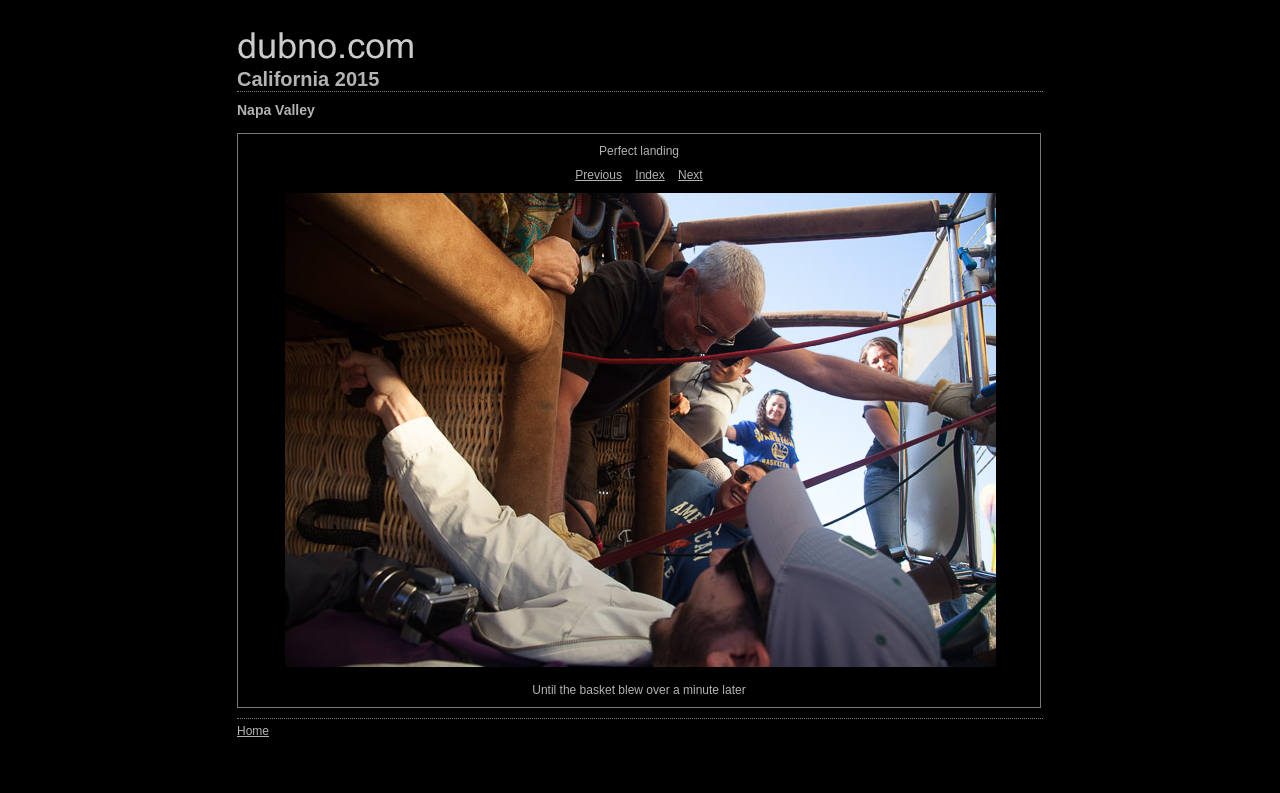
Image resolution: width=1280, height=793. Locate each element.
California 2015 (308, 79)
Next (690, 175)
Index (649, 175)
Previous (598, 175)
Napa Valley (276, 110)
